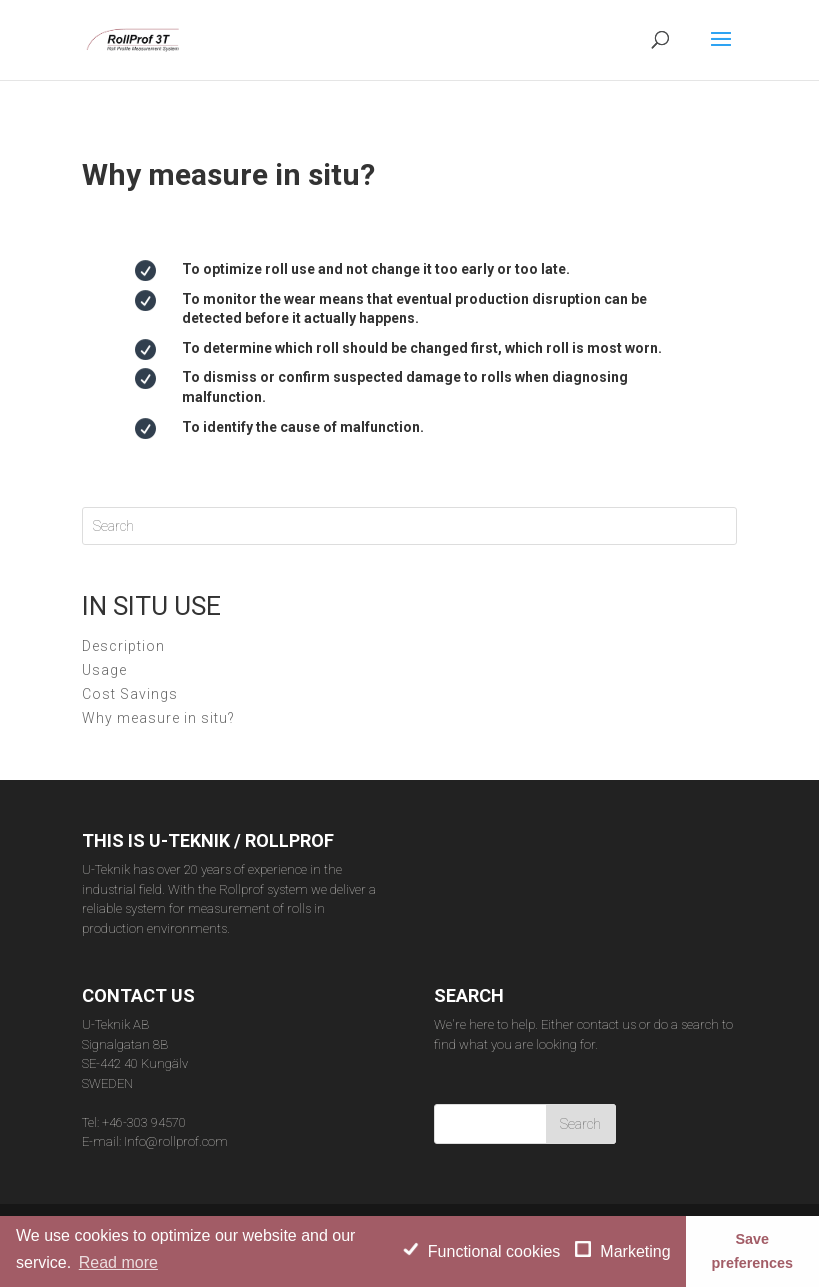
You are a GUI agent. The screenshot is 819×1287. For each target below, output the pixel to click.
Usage (104, 670)
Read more (118, 1262)
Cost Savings (130, 694)
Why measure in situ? (158, 718)
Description (123, 646)
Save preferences (752, 1251)
